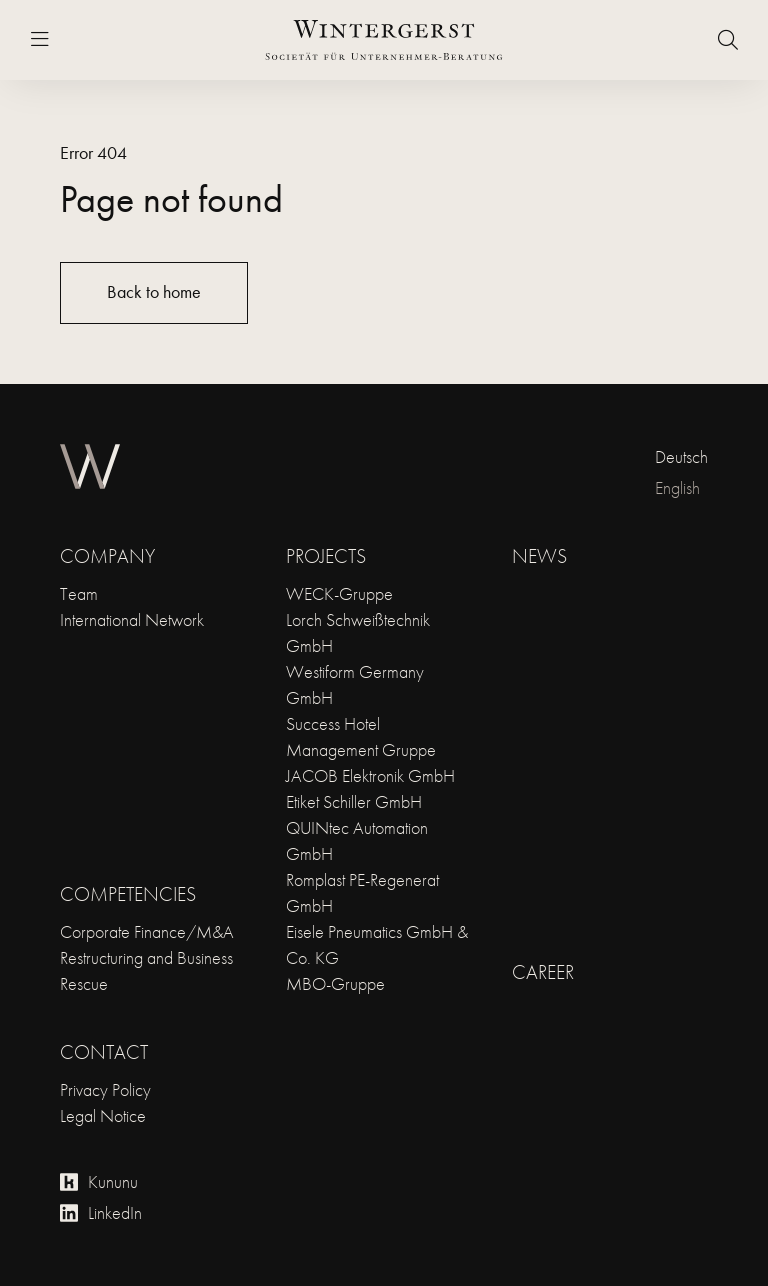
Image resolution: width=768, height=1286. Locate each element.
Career (543, 972)
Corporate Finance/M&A (147, 931)
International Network (132, 619)
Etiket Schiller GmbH (354, 801)
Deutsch (681, 456)
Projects (326, 556)
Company (107, 556)
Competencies (128, 894)
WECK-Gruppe (339, 593)
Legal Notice (103, 1115)
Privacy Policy (105, 1089)
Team (79, 593)
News (539, 556)
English (677, 487)
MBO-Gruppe (335, 983)
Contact (104, 1052)
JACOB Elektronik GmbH (370, 775)
